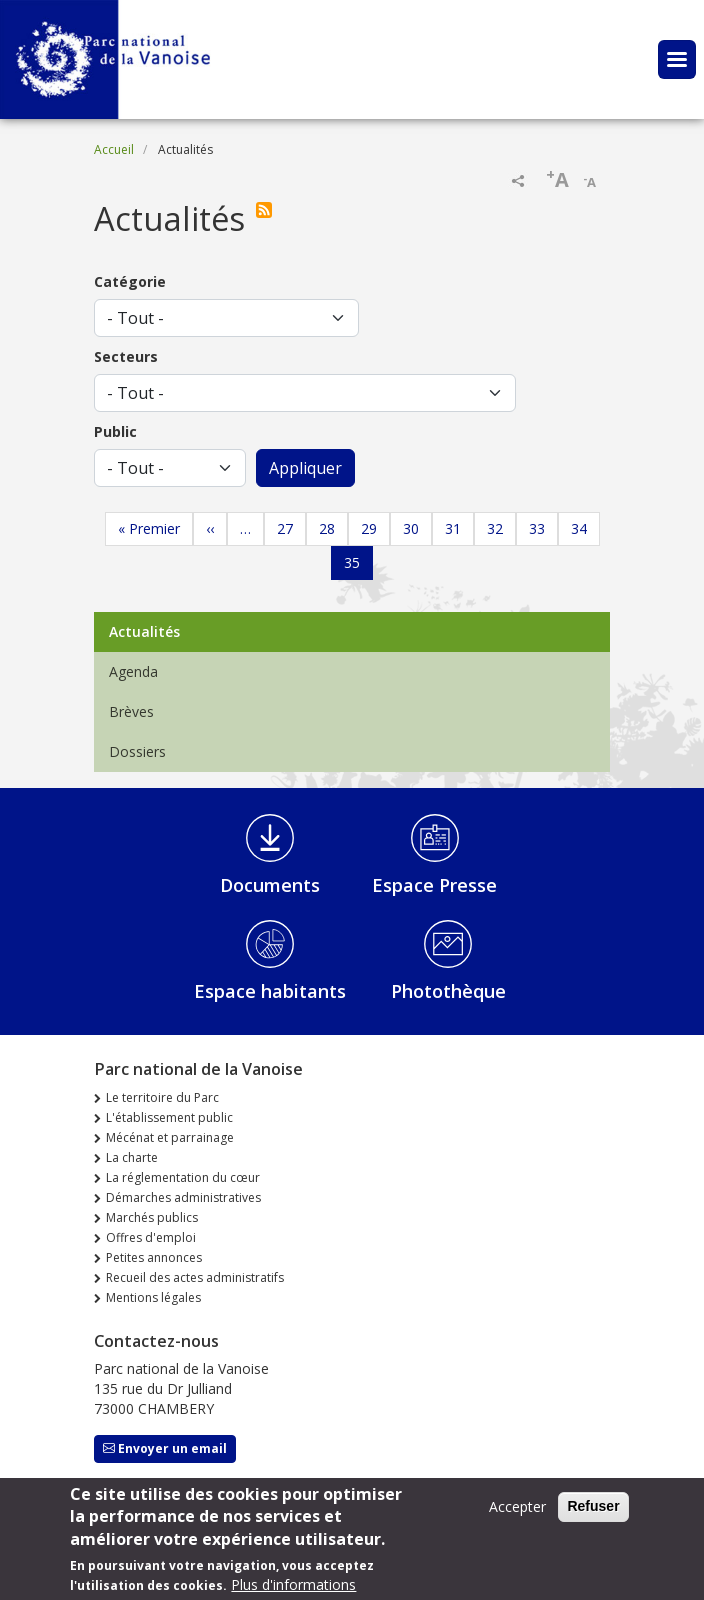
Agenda (133, 671)
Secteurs (126, 356)
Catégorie (130, 281)
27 (285, 528)
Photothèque (448, 991)
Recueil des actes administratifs (195, 1277)
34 (579, 528)
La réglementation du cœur (183, 1177)
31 (453, 528)
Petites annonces (154, 1257)
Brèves (131, 711)
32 (495, 528)
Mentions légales (153, 1297)
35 (352, 562)
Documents (270, 885)
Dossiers (137, 751)
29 (369, 528)
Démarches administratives (183, 1197)
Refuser (593, 1514)
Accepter (517, 1514)
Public (115, 431)
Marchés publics (152, 1217)
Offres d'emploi (151, 1237)
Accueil (114, 149)
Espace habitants (270, 991)
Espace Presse (434, 885)
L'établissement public (169, 1117)
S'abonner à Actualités (268, 210)
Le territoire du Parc (162, 1097)
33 (537, 528)
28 (327, 528)
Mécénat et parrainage (170, 1137)
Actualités (144, 631)
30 (411, 528)
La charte (132, 1157)
